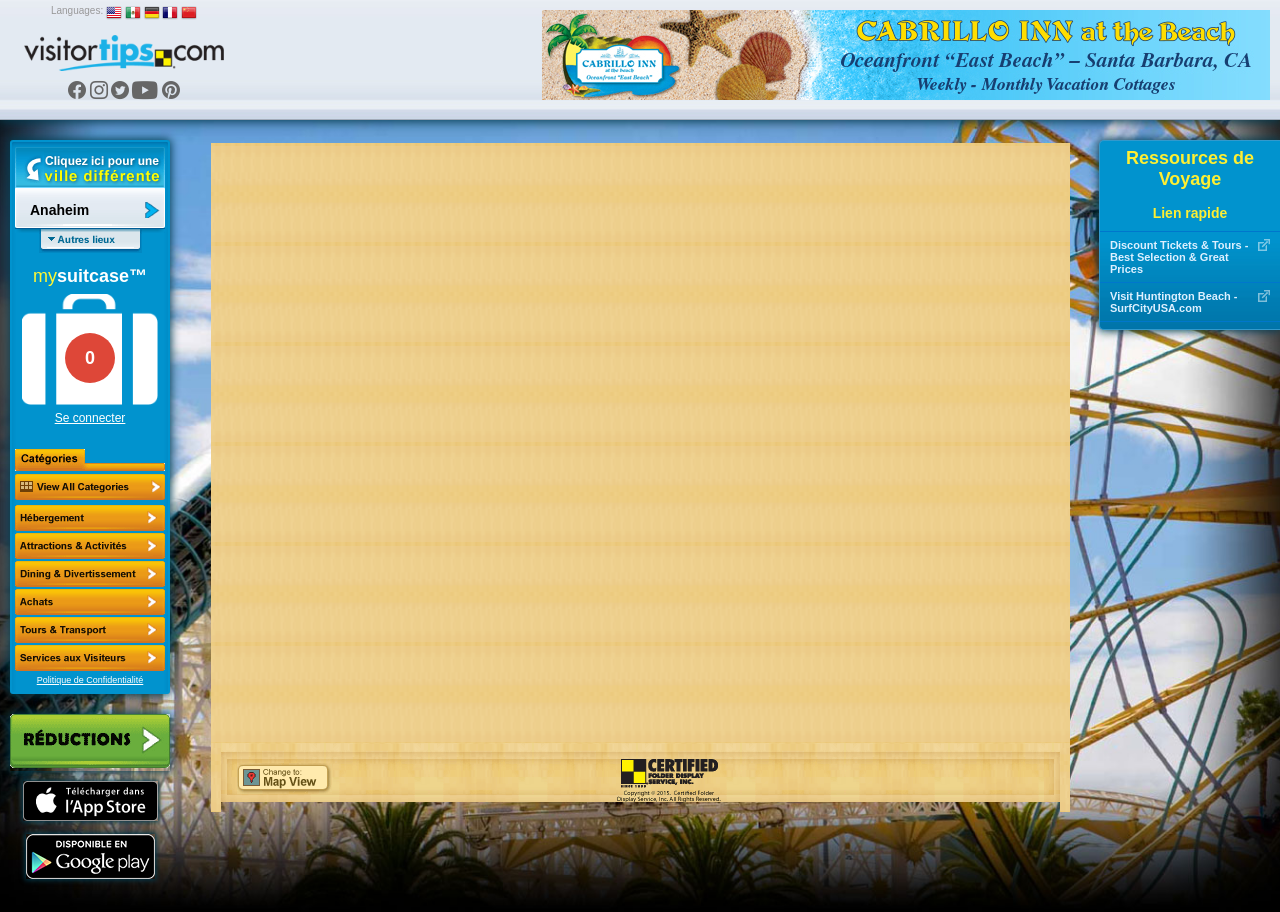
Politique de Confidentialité (90, 680)
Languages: (77, 10)
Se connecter (90, 418)
